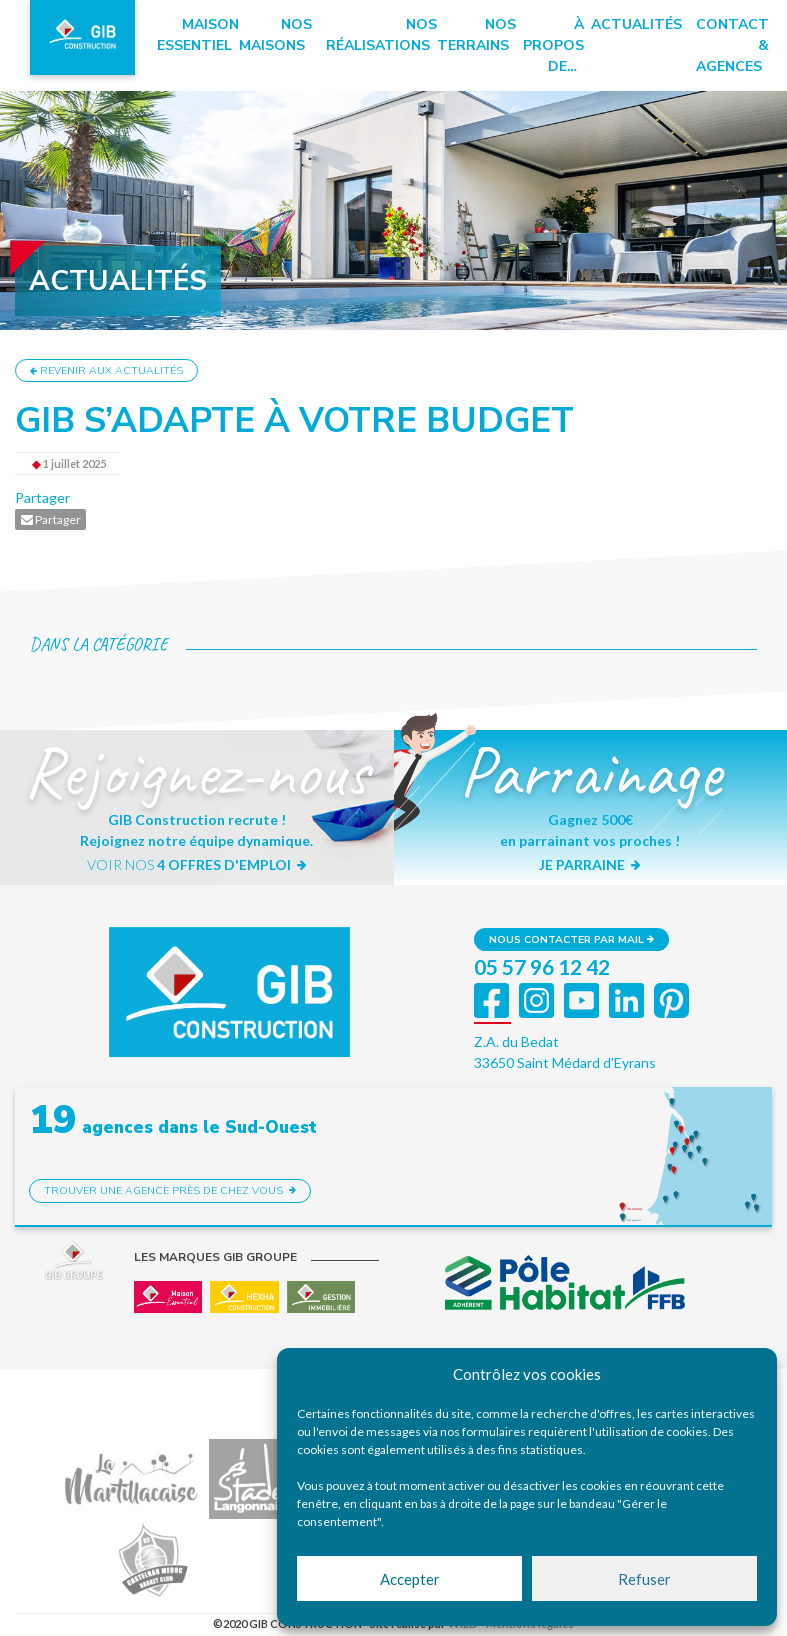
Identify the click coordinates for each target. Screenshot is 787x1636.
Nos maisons (275, 35)
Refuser (644, 1579)
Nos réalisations (381, 35)
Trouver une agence (170, 1190)
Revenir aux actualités (106, 370)
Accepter (410, 1579)
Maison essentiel (198, 35)
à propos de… (553, 45)
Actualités (636, 24)
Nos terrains (476, 35)
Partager (42, 497)
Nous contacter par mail (571, 939)
